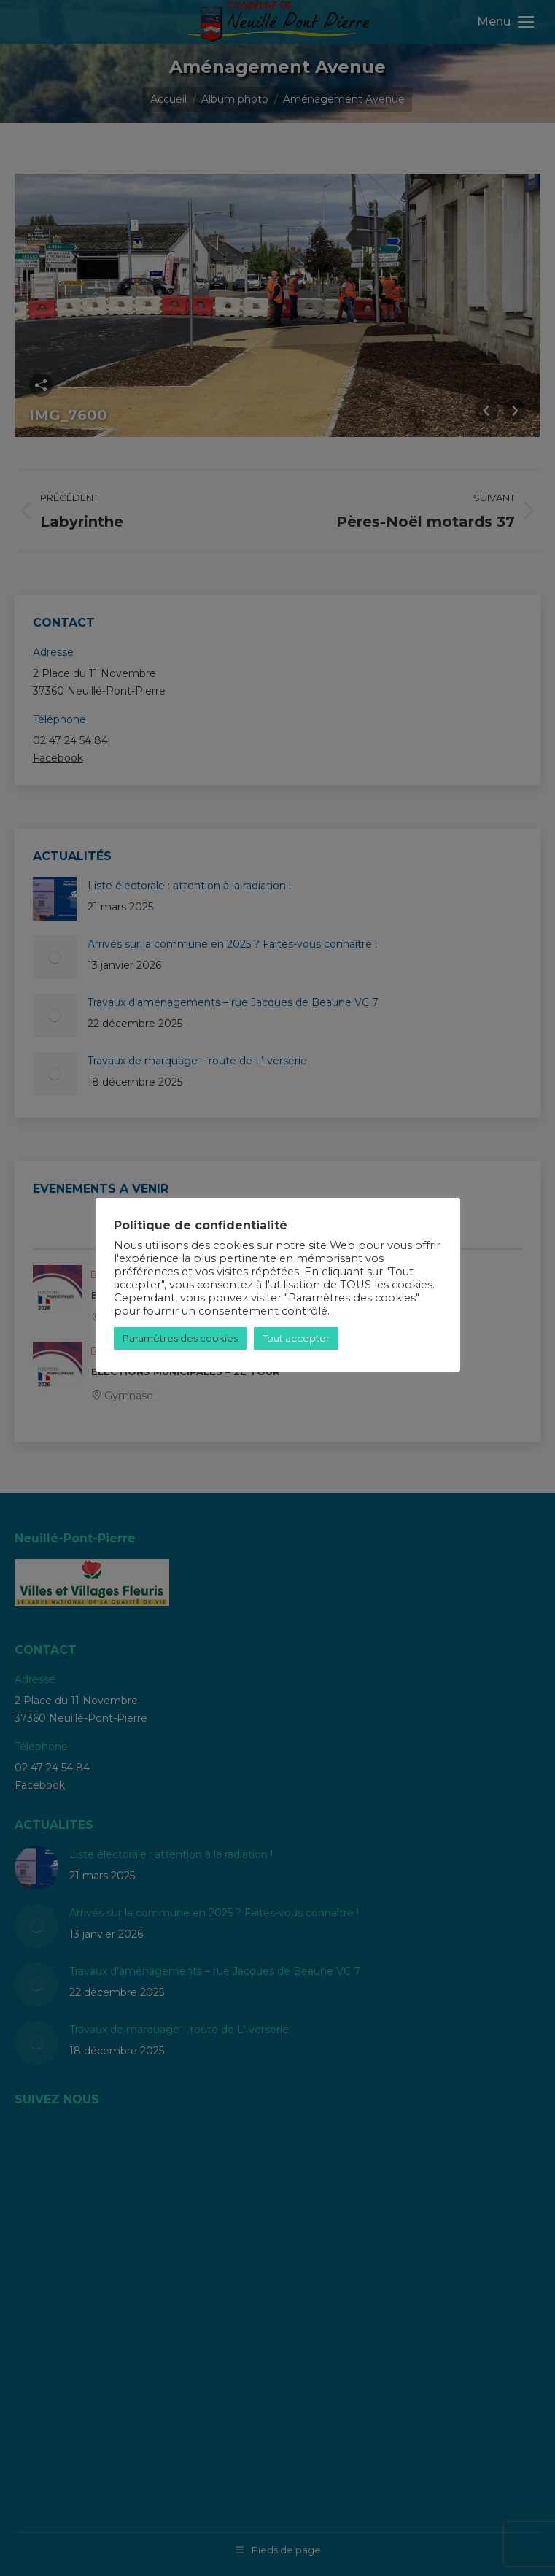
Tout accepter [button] (296, 1338)
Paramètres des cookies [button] (180, 1338)
